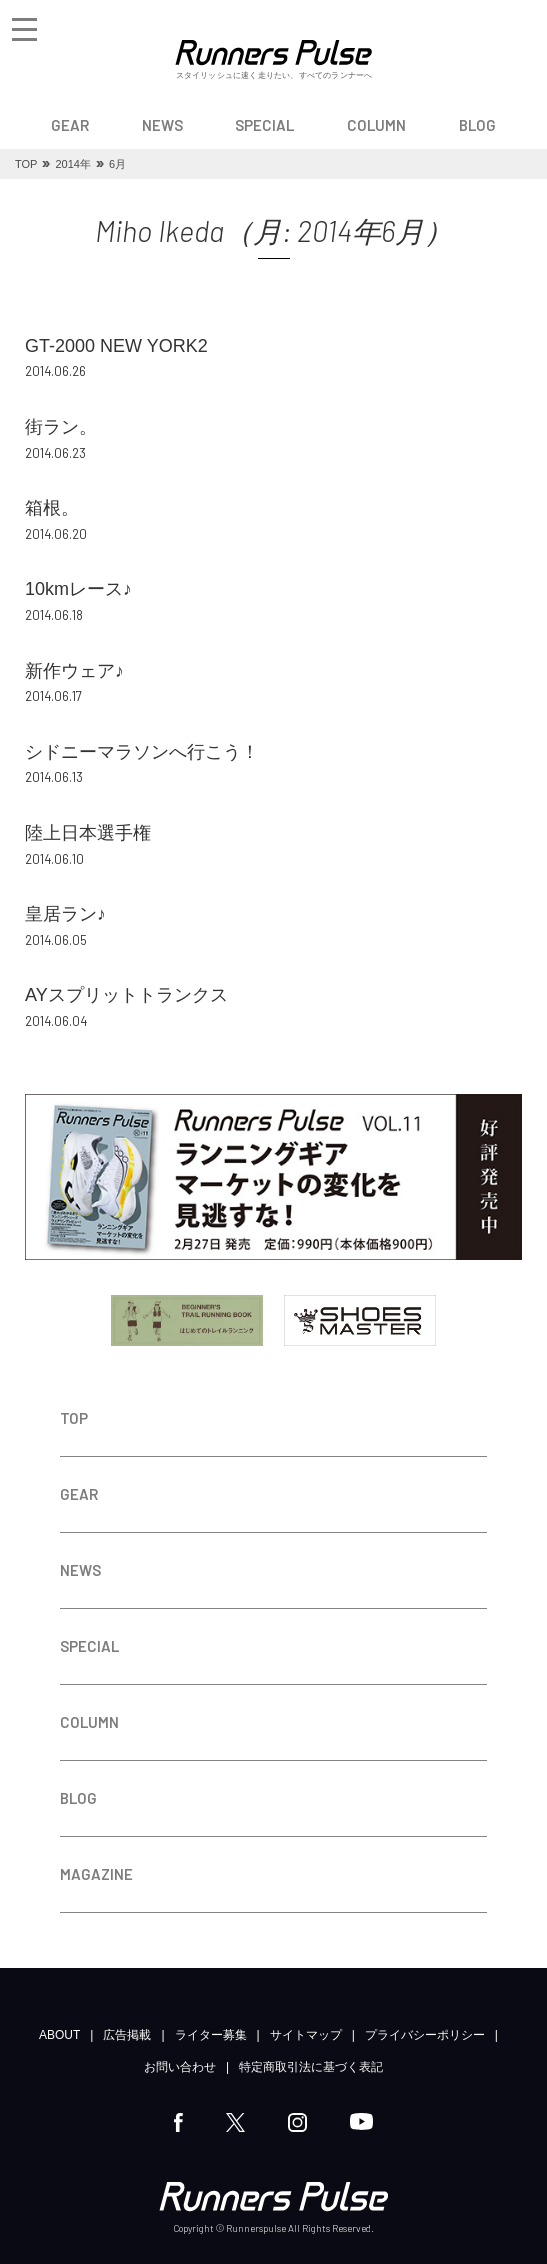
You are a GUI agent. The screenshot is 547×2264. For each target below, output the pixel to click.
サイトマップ (306, 2035)
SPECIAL (264, 125)
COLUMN (376, 125)
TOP (74, 1418)
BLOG (477, 125)
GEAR (70, 125)
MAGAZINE (96, 1874)
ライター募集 (211, 2035)
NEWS (162, 125)
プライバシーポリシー (425, 2035)
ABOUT (59, 2035)
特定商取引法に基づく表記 (311, 2067)
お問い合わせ (180, 2067)
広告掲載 (127, 2035)
